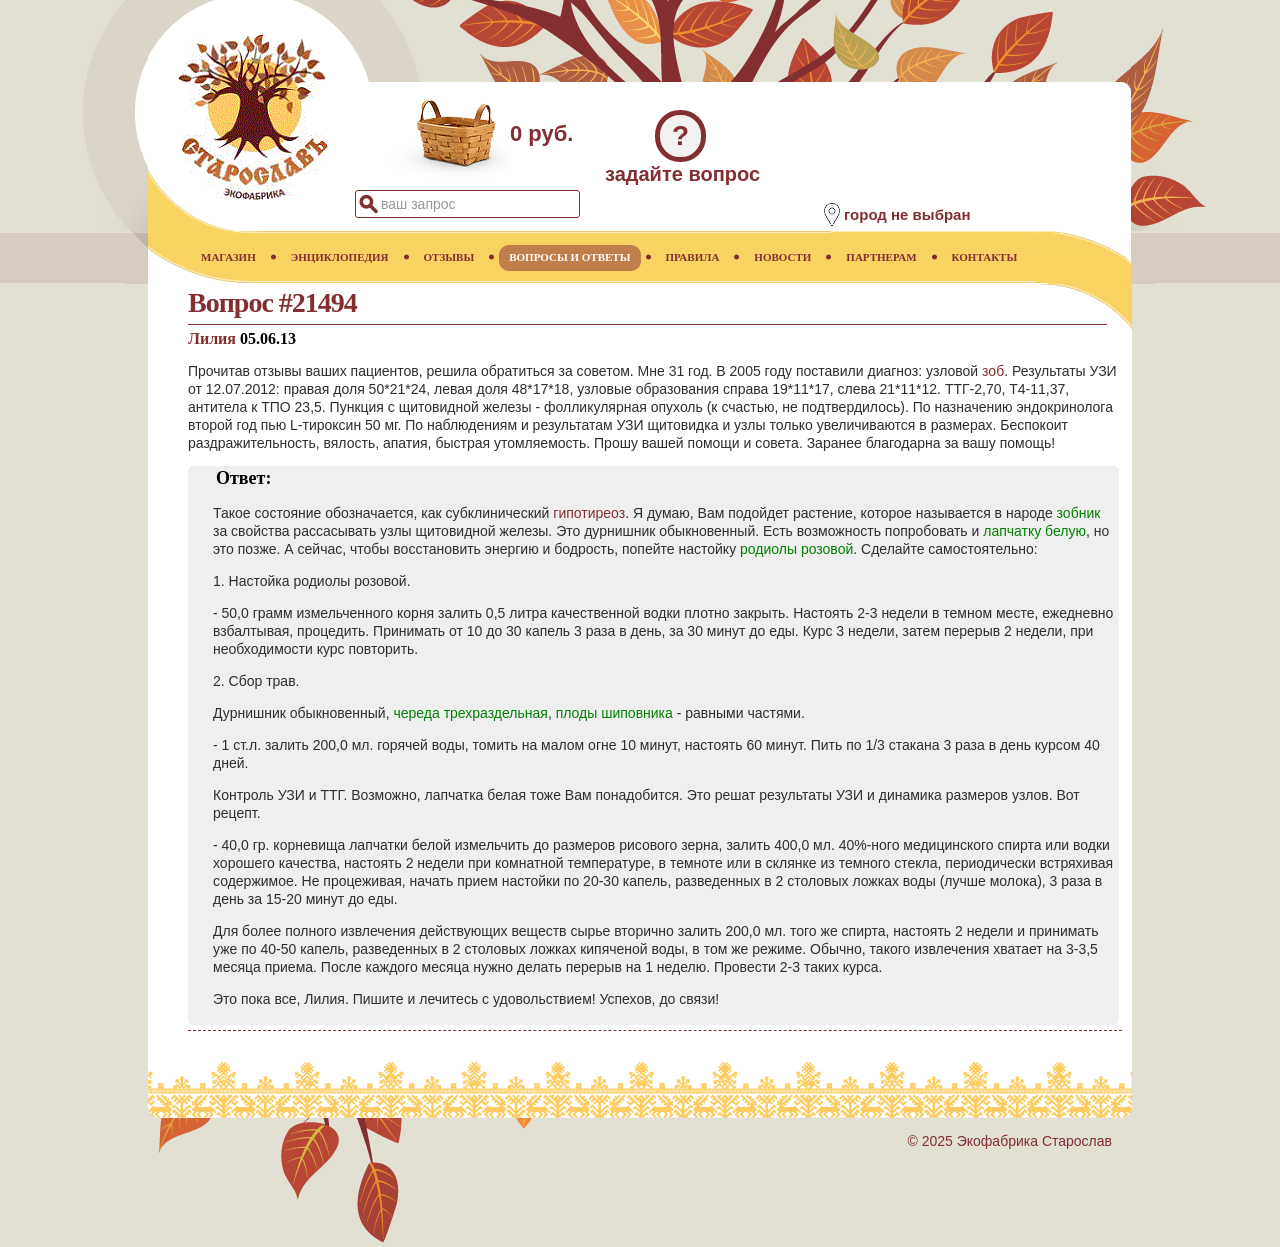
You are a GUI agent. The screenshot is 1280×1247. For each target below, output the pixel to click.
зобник (1079, 513)
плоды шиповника (614, 713)
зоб (993, 371)
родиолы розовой (796, 549)
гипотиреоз (589, 513)
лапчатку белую (1034, 531)
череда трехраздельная (470, 713)
